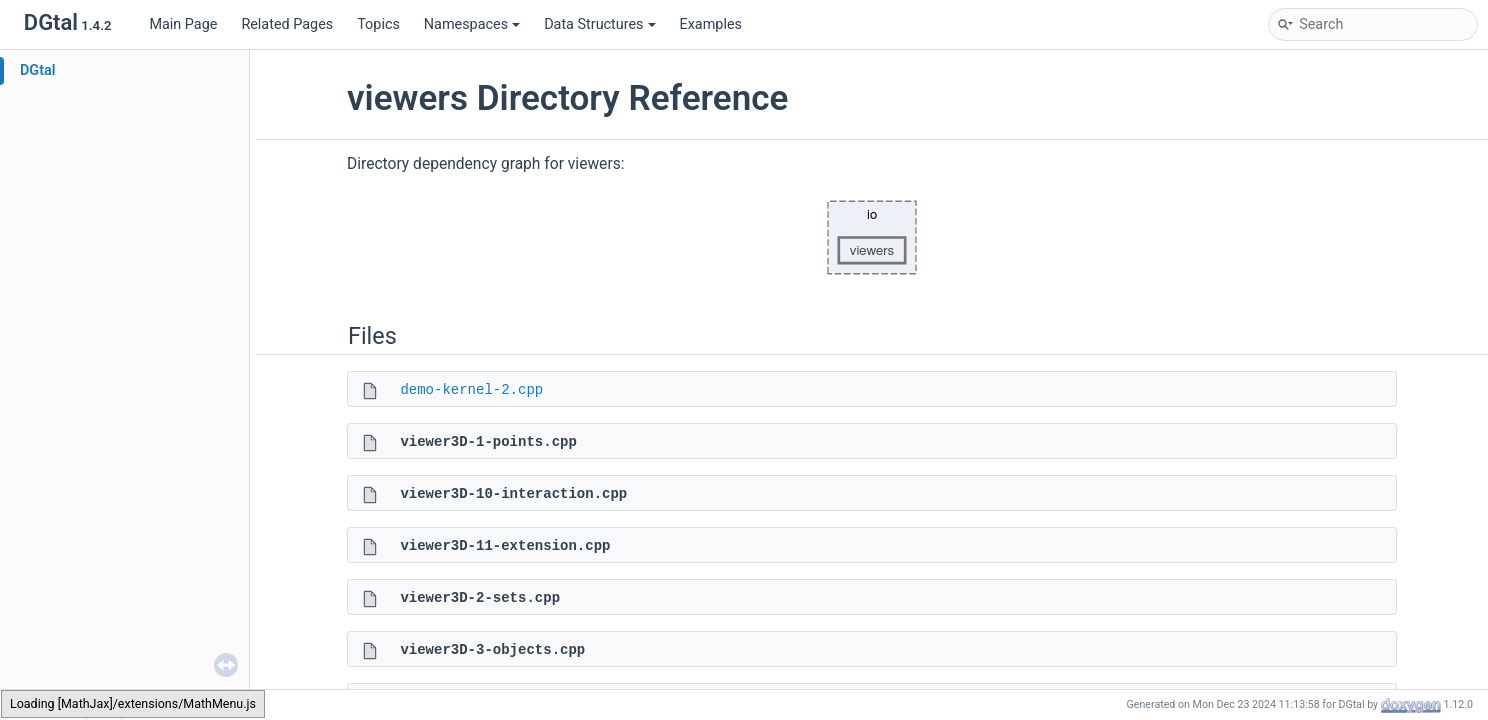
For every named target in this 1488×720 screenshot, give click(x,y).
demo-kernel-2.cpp (471, 390)
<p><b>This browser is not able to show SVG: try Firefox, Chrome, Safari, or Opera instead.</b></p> (872, 238)
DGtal (38, 70)
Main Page (183, 24)
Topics (378, 24)
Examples (711, 24)
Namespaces (472, 24)
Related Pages (287, 24)
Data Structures (599, 24)
